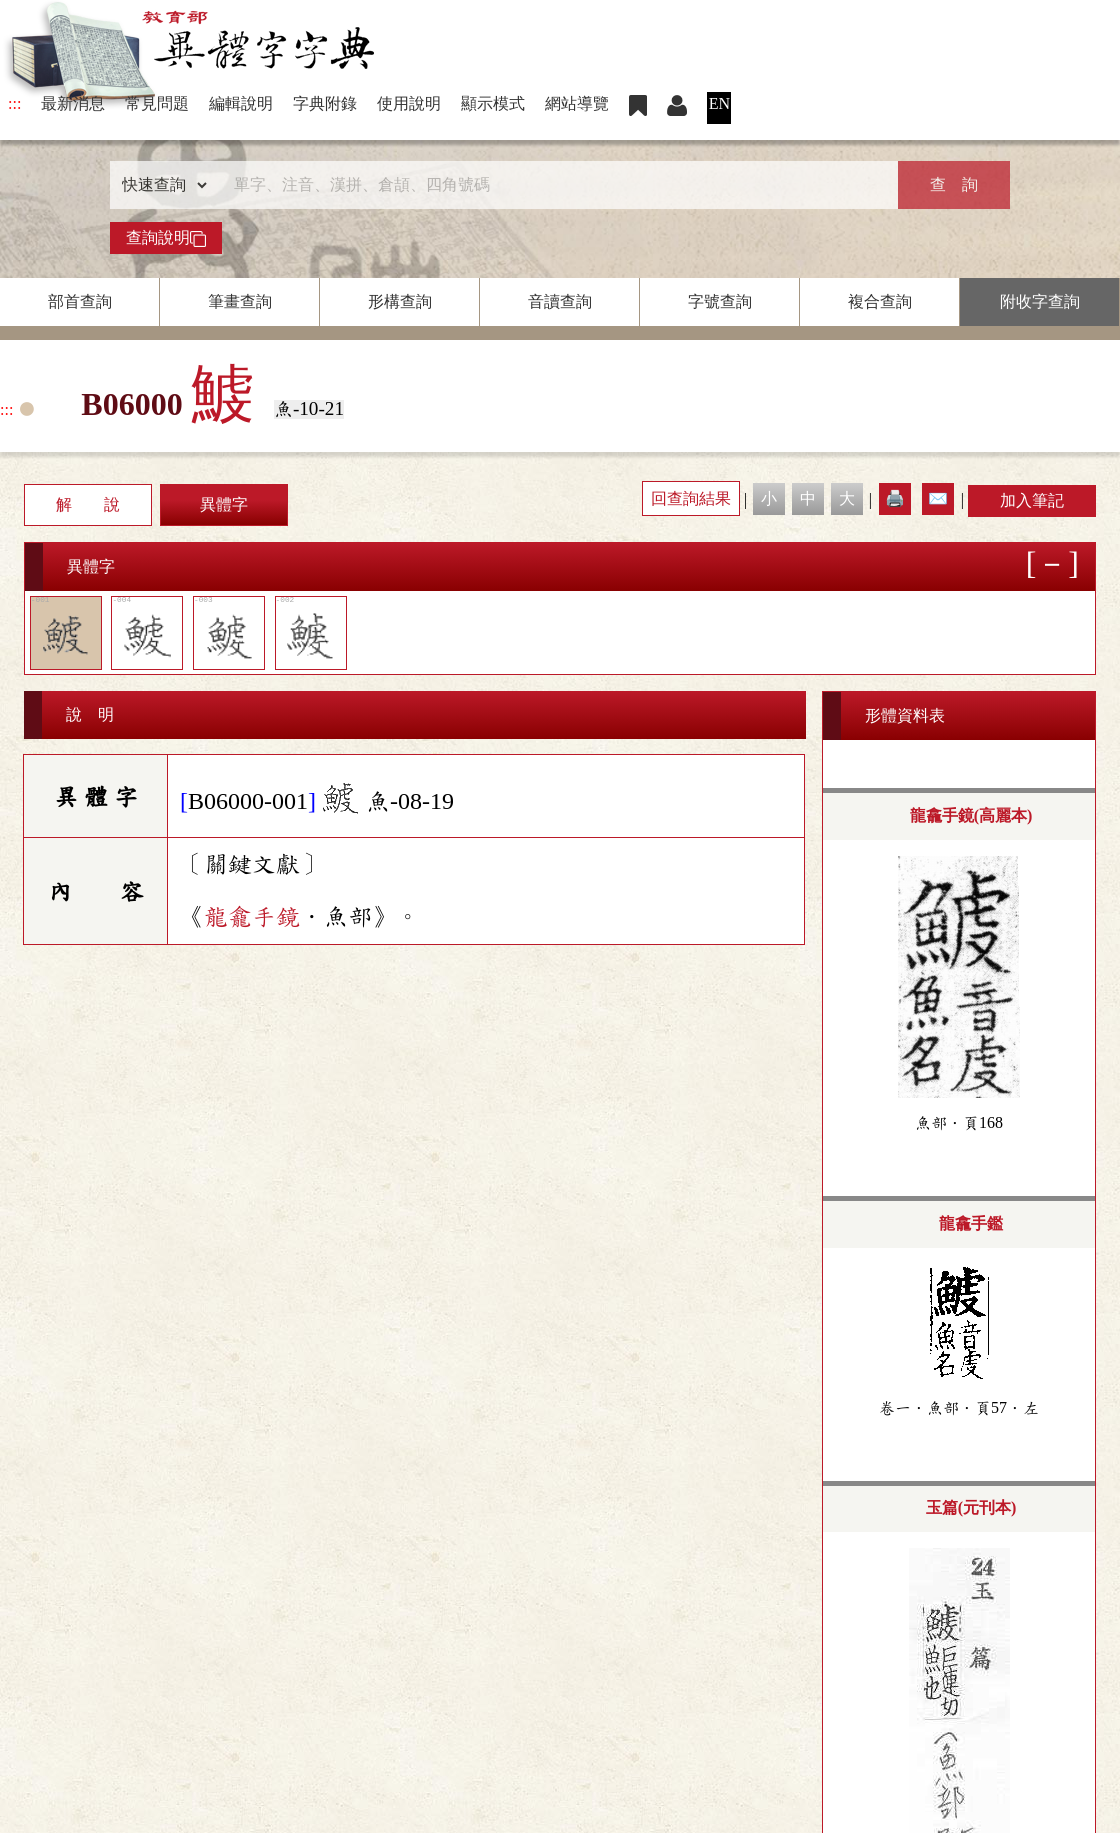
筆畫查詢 (240, 301)
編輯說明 (241, 103)
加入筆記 (1032, 500)
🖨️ (895, 498)
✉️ (938, 498)
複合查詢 (880, 301)
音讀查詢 (560, 301)
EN (719, 103)
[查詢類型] (160, 185)
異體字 (224, 504)
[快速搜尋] (553, 185)
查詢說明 (166, 238)
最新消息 (73, 103)
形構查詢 (400, 301)
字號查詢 (720, 301)
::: (14, 103)
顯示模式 (493, 103)
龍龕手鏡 (252, 917)
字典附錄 (325, 103)
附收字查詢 (1040, 301)
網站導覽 (577, 103)
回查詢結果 (691, 498)
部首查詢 (80, 301)
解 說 (88, 504)
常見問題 (157, 103)
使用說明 (409, 103)
